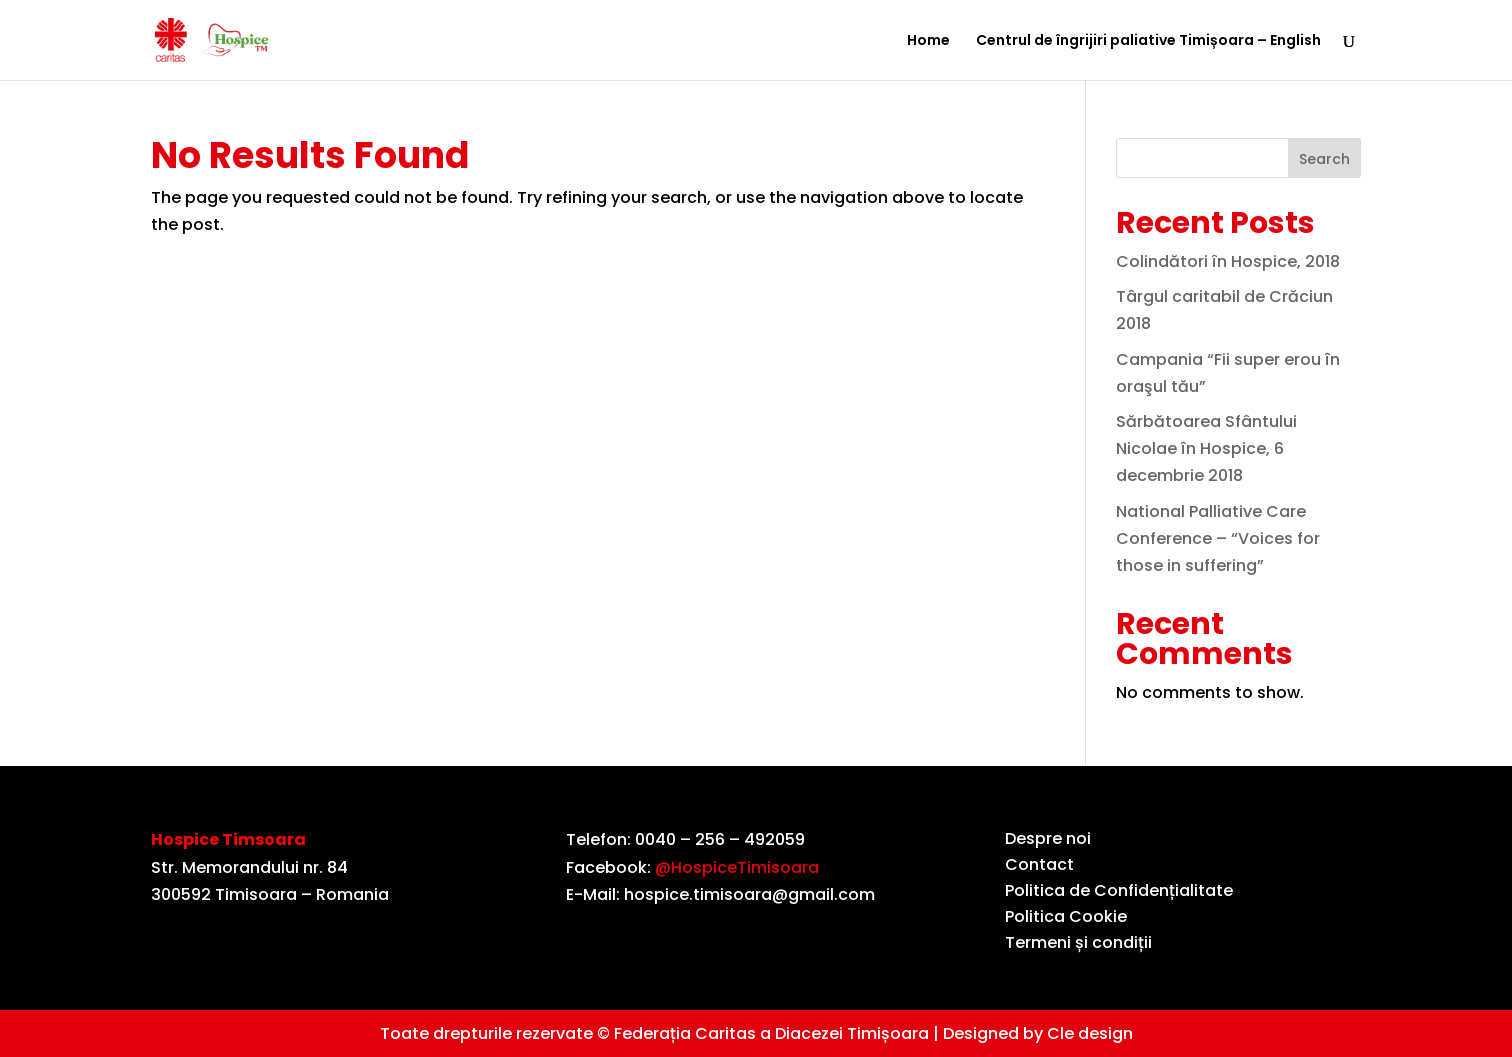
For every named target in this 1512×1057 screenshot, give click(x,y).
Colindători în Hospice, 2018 (1228, 261)
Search (1324, 159)
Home (928, 41)
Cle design (1090, 1033)
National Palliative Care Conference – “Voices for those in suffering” (1218, 538)
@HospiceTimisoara (737, 867)
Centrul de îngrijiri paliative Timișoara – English (1148, 41)
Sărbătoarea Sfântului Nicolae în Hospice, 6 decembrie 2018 (1206, 448)
